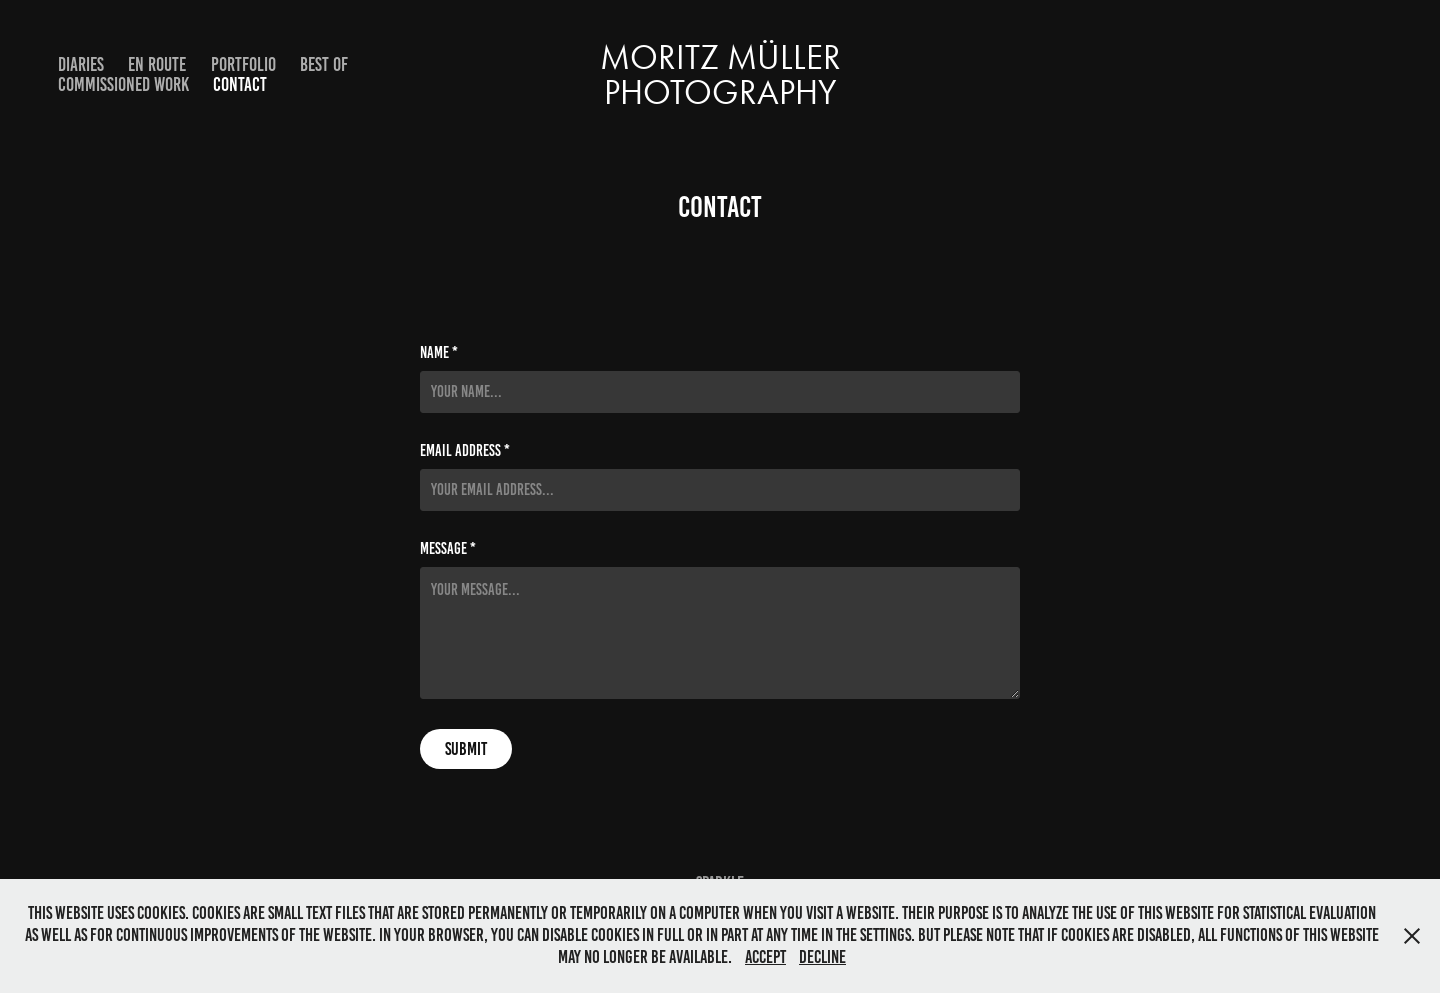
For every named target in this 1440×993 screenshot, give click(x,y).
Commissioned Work (123, 84)
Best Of (324, 64)
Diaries (81, 64)
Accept (765, 957)
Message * (448, 549)
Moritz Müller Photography (724, 75)
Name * (439, 353)
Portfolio (243, 64)
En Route (157, 64)
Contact (240, 84)
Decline (822, 957)
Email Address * (465, 451)
